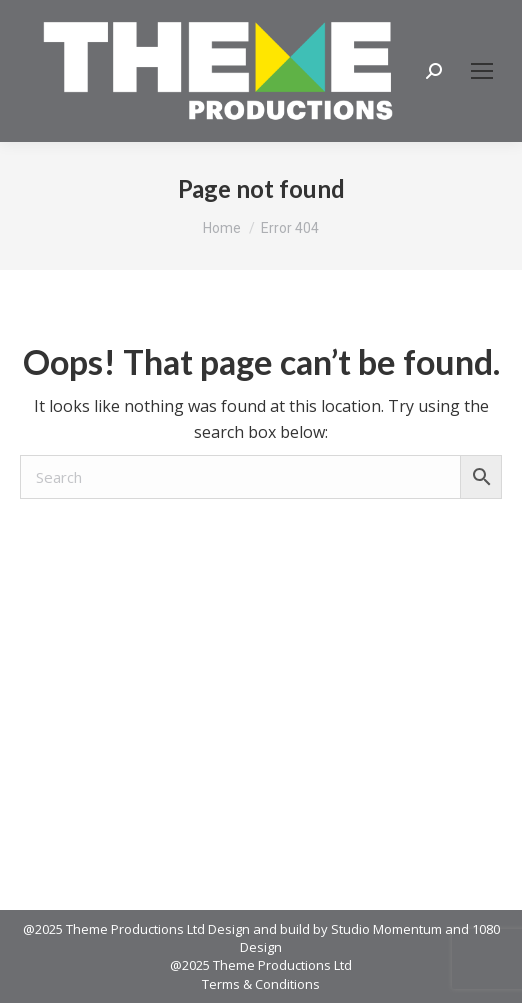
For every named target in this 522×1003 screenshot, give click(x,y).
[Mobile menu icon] (482, 71)
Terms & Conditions (261, 984)
